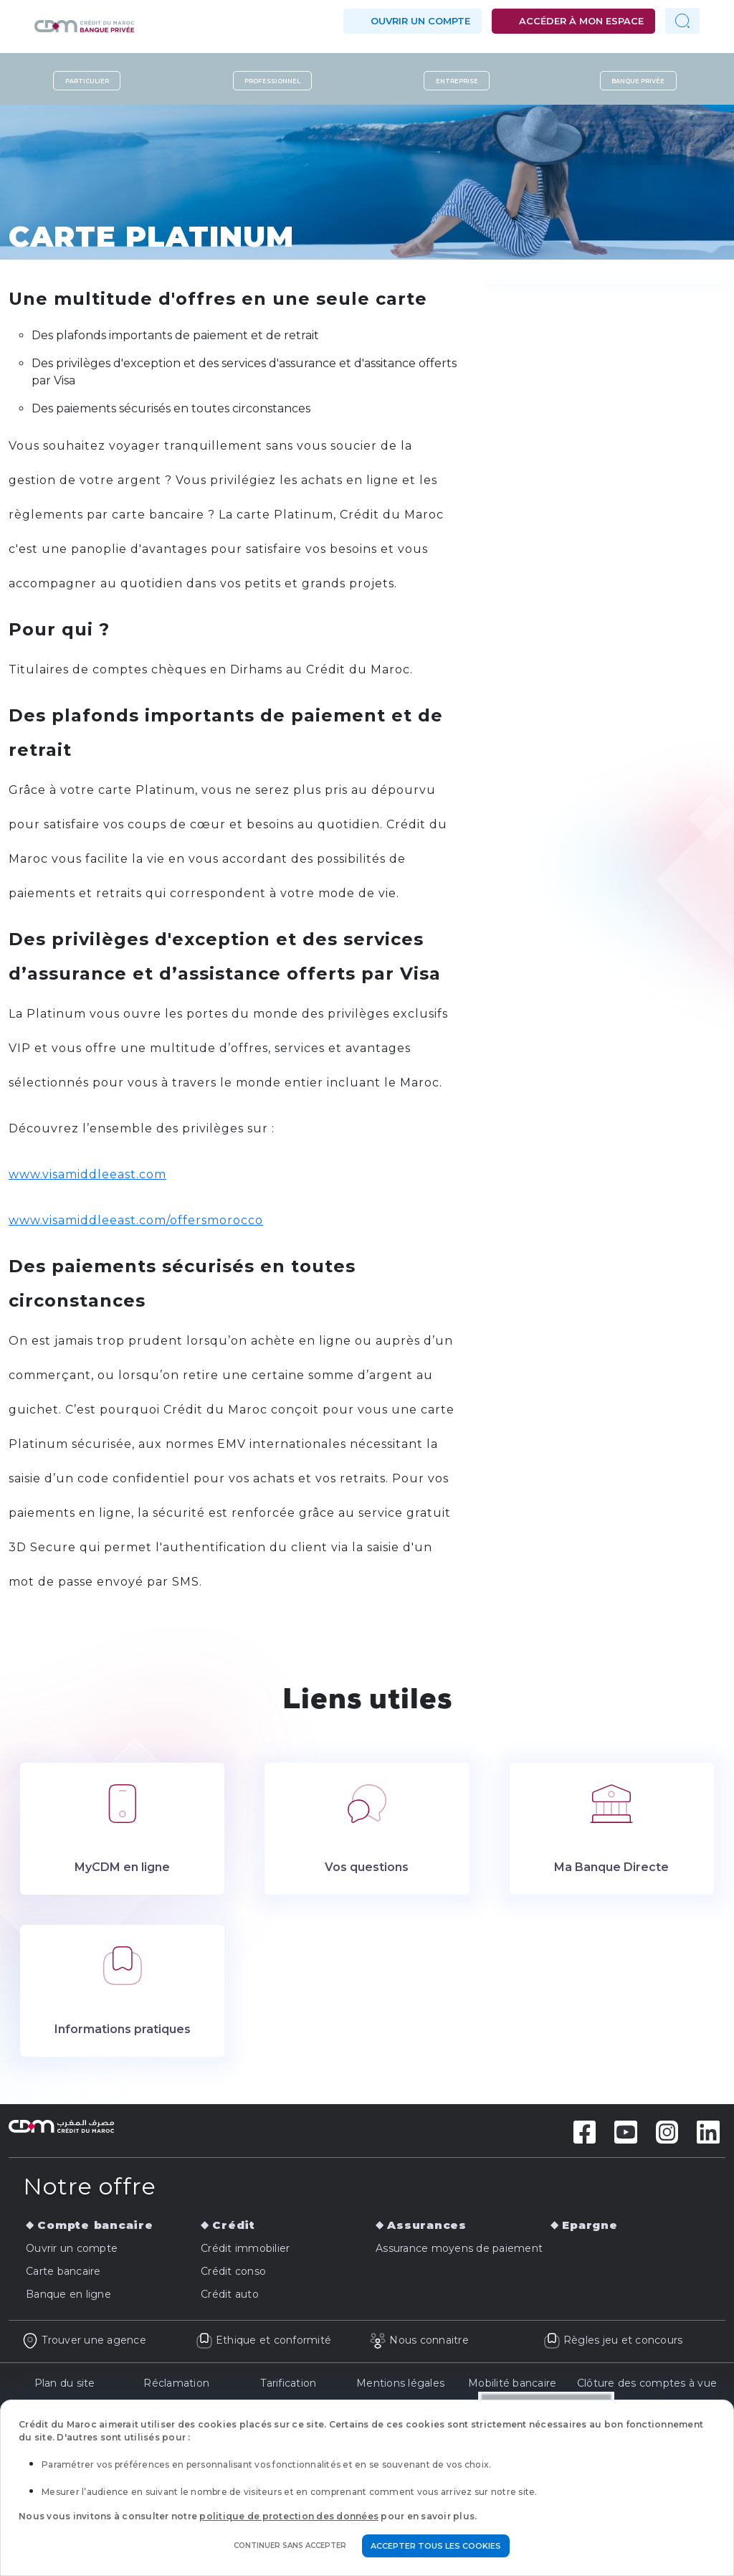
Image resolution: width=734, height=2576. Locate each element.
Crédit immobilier (245, 2248)
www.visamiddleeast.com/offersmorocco (136, 1220)
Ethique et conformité (264, 2340)
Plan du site (64, 2383)
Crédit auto (230, 2294)
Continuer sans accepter (290, 2545)
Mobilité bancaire (512, 2383)
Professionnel (272, 80)
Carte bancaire (63, 2271)
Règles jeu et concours (613, 2340)
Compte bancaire (95, 2225)
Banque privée (637, 80)
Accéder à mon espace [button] (581, 21)
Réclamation (176, 2383)
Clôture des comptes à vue (647, 2383)
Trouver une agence (84, 2340)
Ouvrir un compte (420, 21)
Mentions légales (400, 2383)
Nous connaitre (419, 2340)
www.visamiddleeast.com (87, 1174)
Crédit (233, 2225)
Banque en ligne (68, 2294)
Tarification (288, 2383)
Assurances (427, 2225)
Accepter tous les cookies (436, 2546)
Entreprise (457, 80)
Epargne (589, 2225)
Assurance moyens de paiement (459, 2248)
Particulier (87, 80)
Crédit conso (233, 2271)
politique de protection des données (288, 2516)
